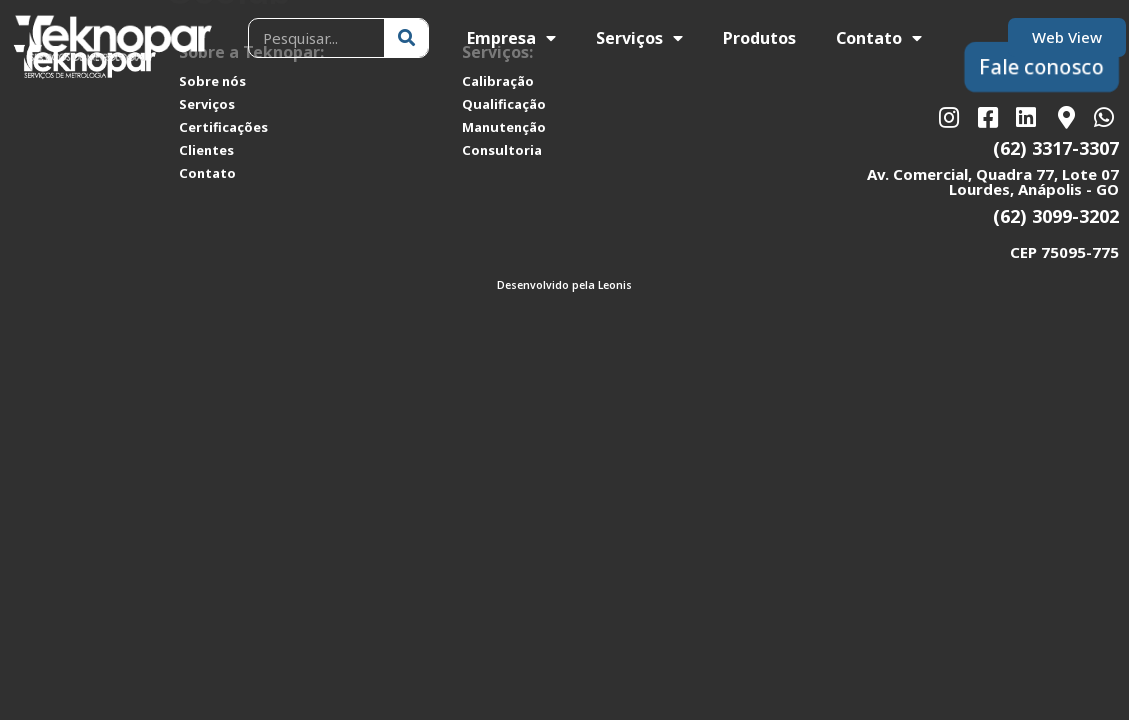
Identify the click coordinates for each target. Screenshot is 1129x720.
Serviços (639, 38)
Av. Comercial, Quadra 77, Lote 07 (993, 174)
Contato (879, 38)
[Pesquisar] (406, 38)
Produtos (759, 38)
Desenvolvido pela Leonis (564, 285)
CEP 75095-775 (1064, 252)
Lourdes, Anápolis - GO (1034, 189)
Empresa (511, 38)
